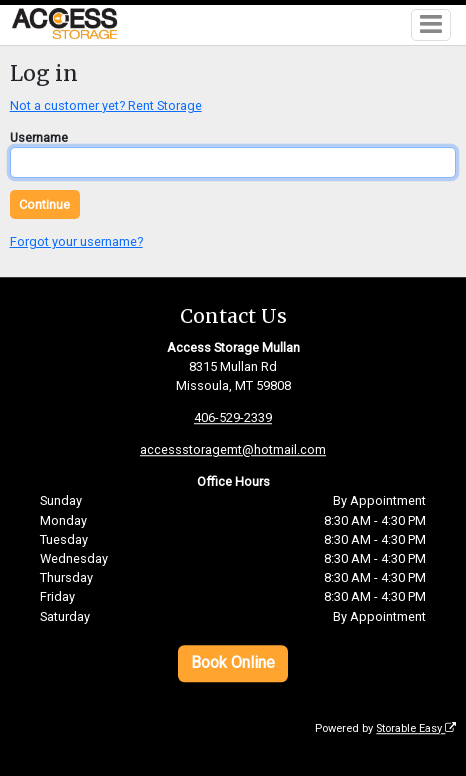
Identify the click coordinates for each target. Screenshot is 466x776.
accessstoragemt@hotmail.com (233, 450)
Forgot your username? (76, 241)
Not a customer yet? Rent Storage (106, 105)
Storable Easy (416, 728)
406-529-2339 (233, 418)
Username (39, 137)
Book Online (233, 663)
